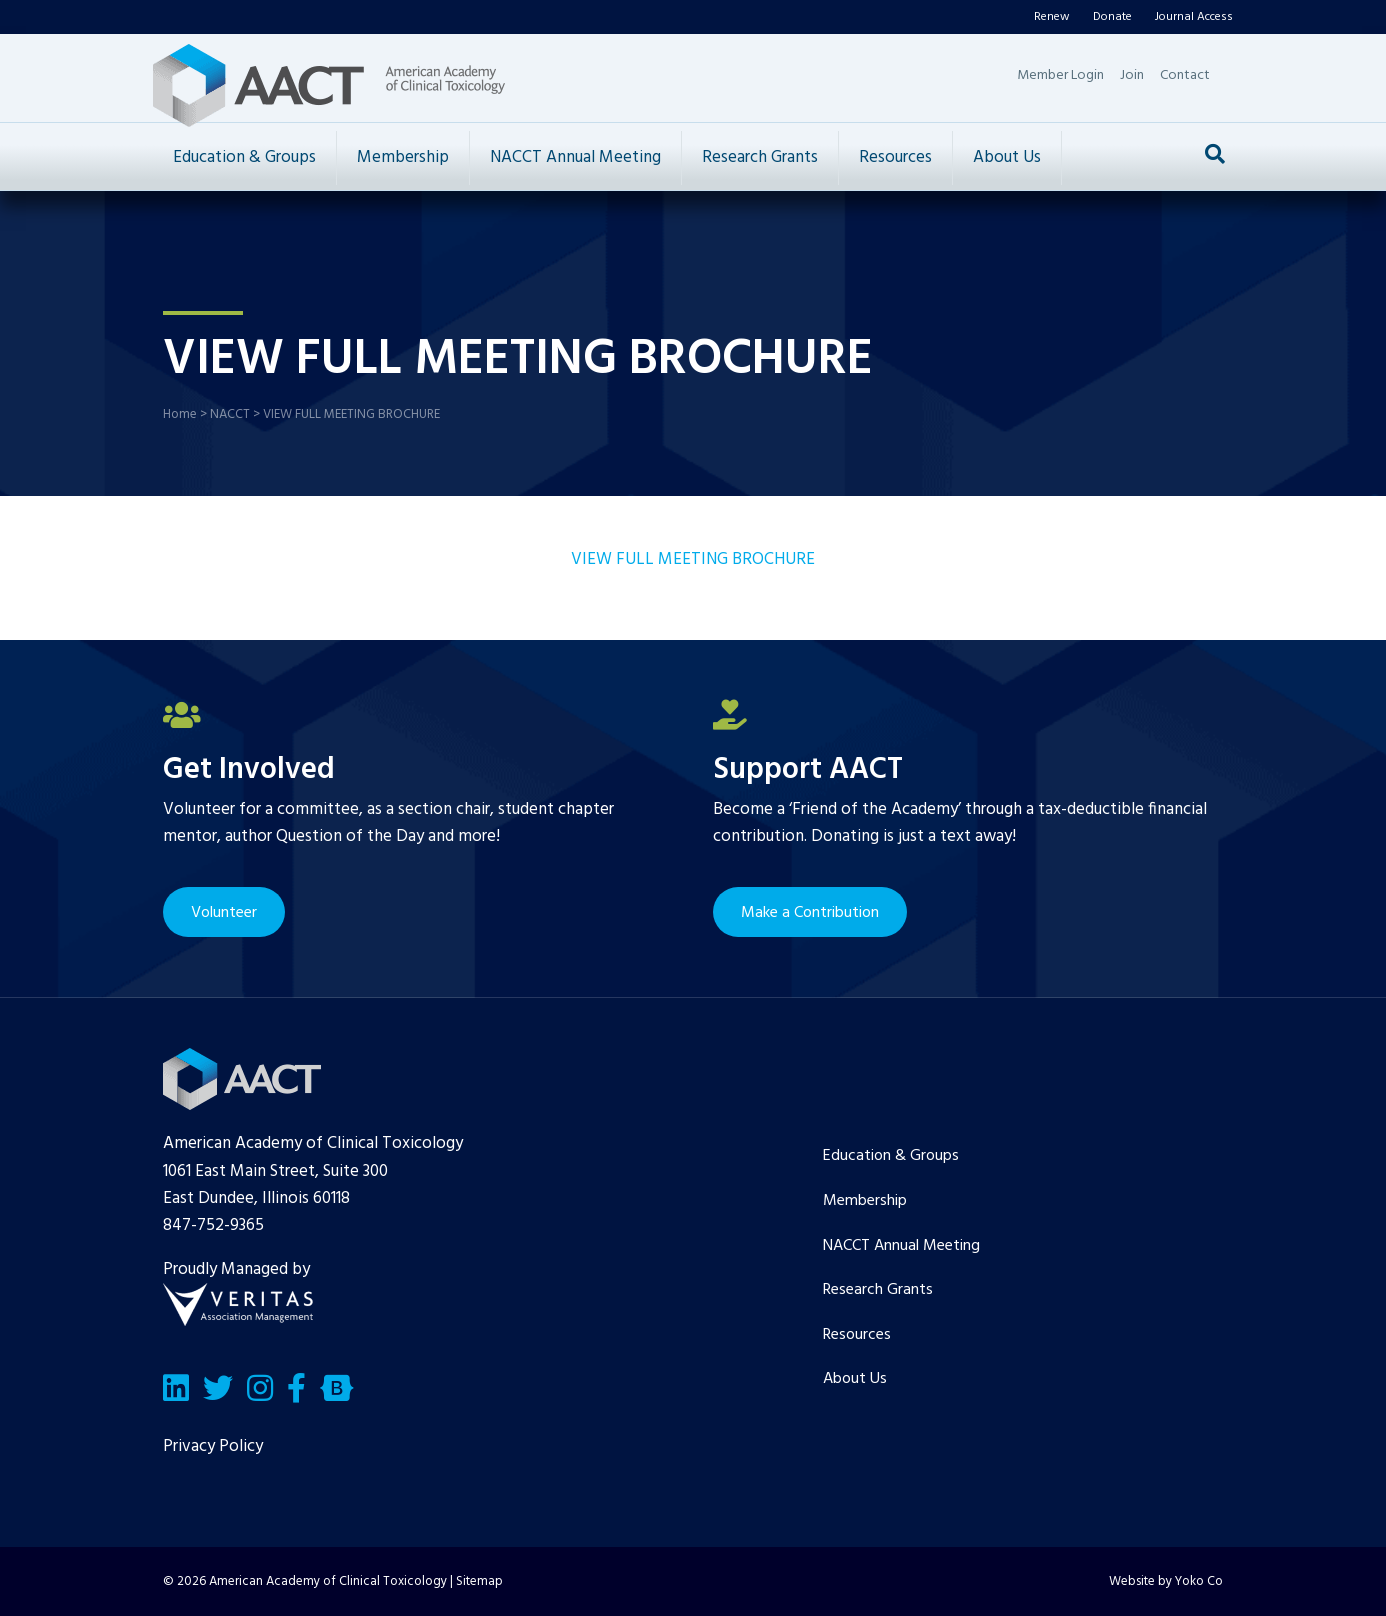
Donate (1112, 17)
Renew (1052, 17)
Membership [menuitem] (865, 1201)
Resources (895, 157)
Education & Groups (244, 157)
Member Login (1060, 75)
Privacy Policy (213, 1446)
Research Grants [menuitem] (878, 1290)
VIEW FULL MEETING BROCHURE (693, 559)
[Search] (1215, 154)
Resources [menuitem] (857, 1335)
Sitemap (479, 1581)
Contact (1185, 75)
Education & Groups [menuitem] (891, 1156)
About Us (1007, 157)
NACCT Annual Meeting (575, 157)
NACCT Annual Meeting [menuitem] (901, 1246)
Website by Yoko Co (1166, 1581)
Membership (403, 157)
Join (1132, 75)
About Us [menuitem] (855, 1379)
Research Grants (760, 157)
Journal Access (1194, 17)
